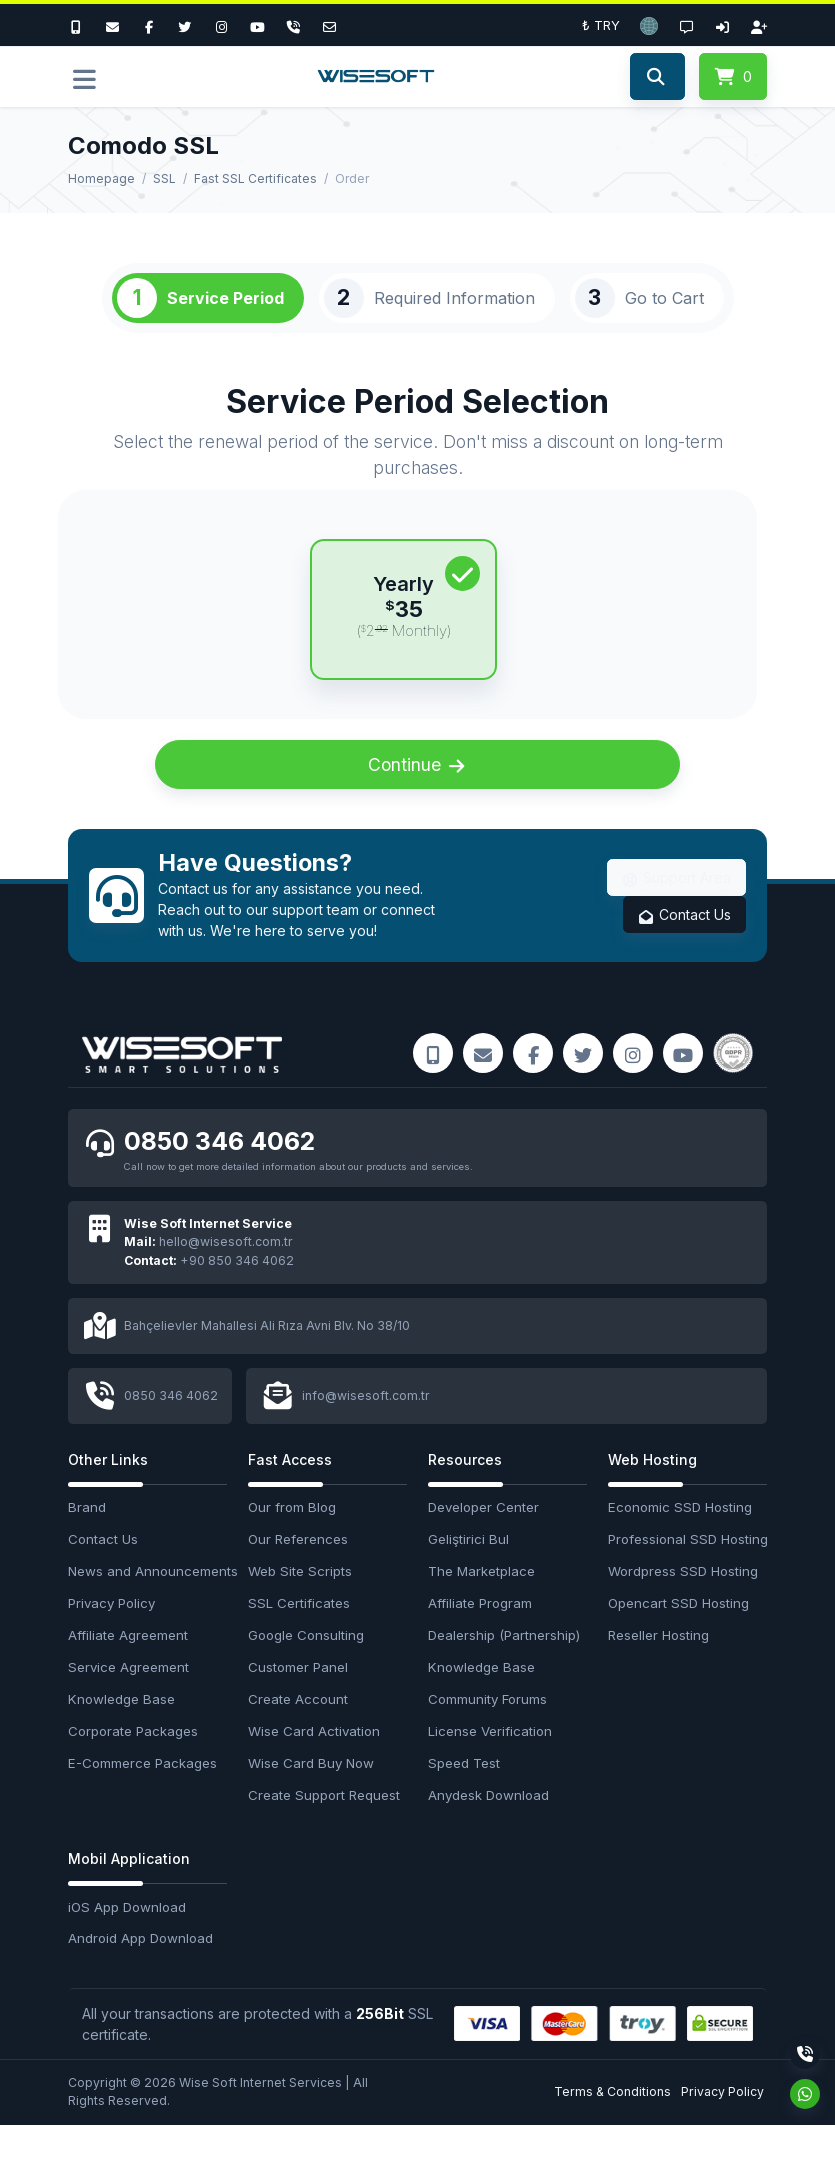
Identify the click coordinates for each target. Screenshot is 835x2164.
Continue (418, 802)
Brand (87, 1547)
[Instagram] (221, 25)
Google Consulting (306, 1674)
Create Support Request (324, 1834)
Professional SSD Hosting (687, 1579)
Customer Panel (298, 1706)
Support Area (677, 915)
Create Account (298, 1738)
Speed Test (464, 1802)
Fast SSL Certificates (255, 178)
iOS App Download (127, 1946)
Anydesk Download (488, 1834)
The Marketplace (481, 1611)
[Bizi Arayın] (81, 25)
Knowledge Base (121, 1738)
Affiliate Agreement (128, 1674)
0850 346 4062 (222, 1180)
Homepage (101, 178)
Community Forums (487, 1738)
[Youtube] (257, 25)
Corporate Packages (133, 1770)
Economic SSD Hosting (680, 1547)
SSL (164, 178)
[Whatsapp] (805, 2094)
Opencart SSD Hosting (678, 1642)
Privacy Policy (111, 1642)
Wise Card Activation (314, 1770)
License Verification (490, 1770)
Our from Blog (292, 1547)
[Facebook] (149, 25)
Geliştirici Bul (468, 1579)
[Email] (330, 25)
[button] (649, 25)
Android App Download (140, 1978)
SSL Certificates (299, 1642)
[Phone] (294, 25)
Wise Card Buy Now (311, 1802)
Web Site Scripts (300, 1611)
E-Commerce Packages (142, 1802)
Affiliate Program (480, 1642)
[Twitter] (185, 25)
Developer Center (483, 1547)
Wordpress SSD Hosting (683, 1611)
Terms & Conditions (612, 2130)
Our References (298, 1579)
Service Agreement (128, 1706)
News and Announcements (147, 1611)
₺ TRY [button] (601, 25)
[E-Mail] (112, 25)
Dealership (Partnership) (504, 1674)
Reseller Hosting (658, 1674)
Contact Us (685, 952)
